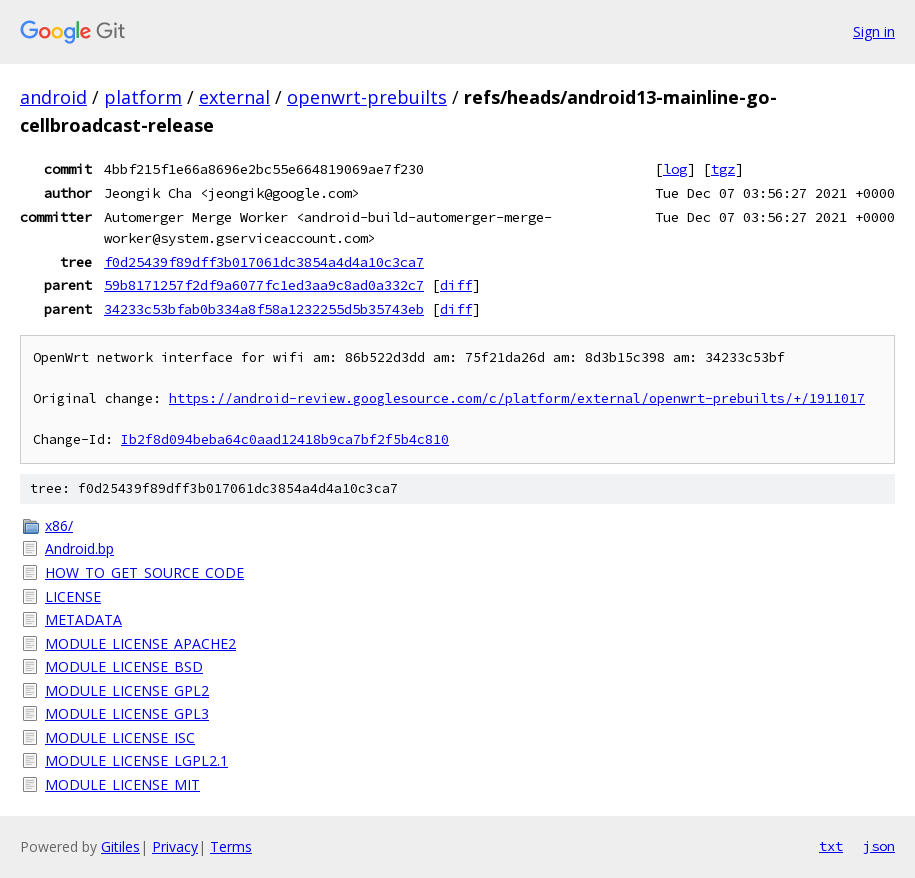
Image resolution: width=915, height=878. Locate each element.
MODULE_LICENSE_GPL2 (127, 690)
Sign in (874, 31)
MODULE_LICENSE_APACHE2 (140, 643)
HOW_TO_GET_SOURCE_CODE (144, 572)
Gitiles (120, 846)
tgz (723, 169)
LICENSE (73, 596)
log (675, 169)
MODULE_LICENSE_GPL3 (127, 713)
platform (143, 97)
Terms (231, 846)
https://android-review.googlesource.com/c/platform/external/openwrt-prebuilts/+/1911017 (517, 398)
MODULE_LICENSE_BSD (124, 666)
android (53, 97)
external (234, 97)
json (879, 846)
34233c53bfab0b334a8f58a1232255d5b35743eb (264, 309)
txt (831, 846)
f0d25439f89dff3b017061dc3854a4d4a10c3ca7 (264, 262)
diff (456, 285)
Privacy (175, 846)
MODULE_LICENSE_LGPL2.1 (136, 760)
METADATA (83, 619)
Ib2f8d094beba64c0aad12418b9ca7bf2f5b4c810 (285, 439)
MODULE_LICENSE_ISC (120, 737)
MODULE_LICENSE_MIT (122, 784)
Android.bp (79, 548)
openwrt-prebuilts (367, 97)
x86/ (59, 525)
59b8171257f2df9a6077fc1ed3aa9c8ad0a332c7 (264, 285)
